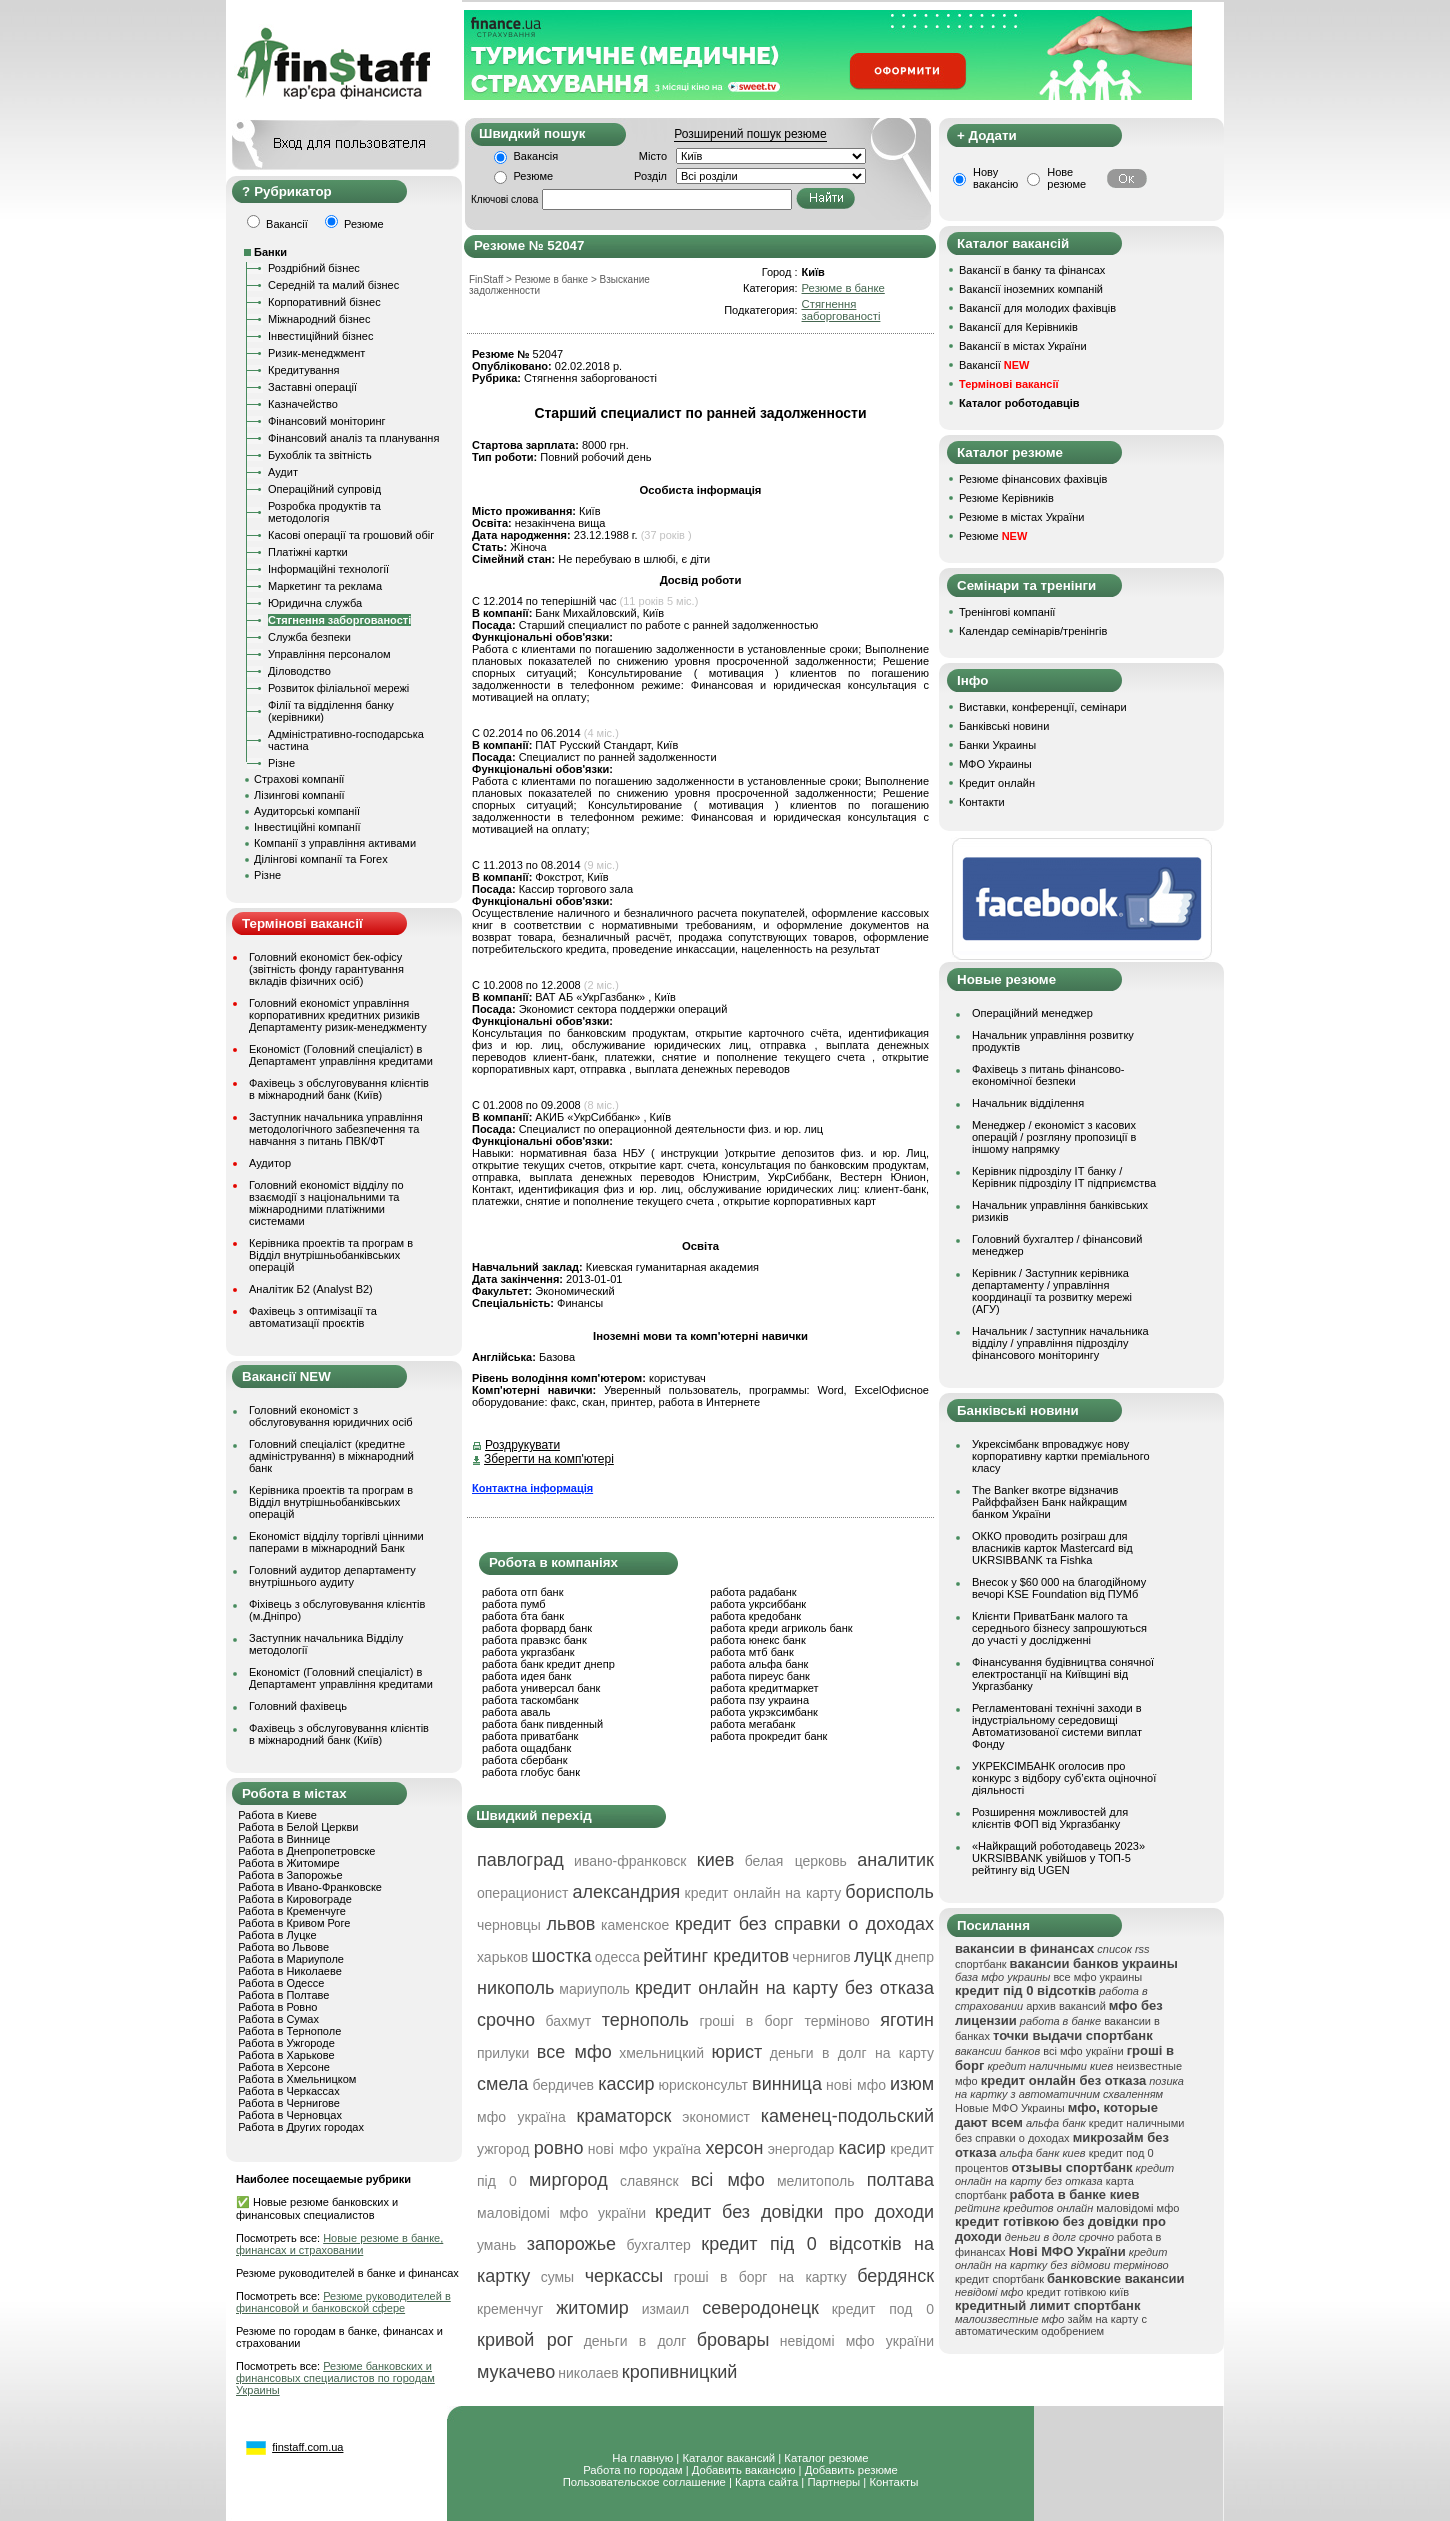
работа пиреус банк (760, 1676)
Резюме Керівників (1006, 498)
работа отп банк (522, 1592)
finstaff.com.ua (307, 2447)
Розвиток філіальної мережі (338, 688)
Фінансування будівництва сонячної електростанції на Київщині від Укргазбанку (1063, 1674)
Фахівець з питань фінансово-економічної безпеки (1048, 1075)
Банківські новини (1004, 726)
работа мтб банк (752, 1652)
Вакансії (994, 365)
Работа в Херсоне (284, 2067)
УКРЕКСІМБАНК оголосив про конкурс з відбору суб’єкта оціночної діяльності (1064, 1778)
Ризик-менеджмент (316, 353)
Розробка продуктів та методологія (324, 512)
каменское (635, 1925)
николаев (588, 2373)
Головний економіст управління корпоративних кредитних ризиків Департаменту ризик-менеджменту (338, 1015)
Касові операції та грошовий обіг (351, 535)
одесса (617, 1957)
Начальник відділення (1028, 1103)
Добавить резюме (851, 2470)
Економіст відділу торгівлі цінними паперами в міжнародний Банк (336, 1542)
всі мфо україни (1083, 2051)
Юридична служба (315, 603)
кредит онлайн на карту (763, 1893)
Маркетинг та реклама (325, 586)
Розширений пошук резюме (750, 134)
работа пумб (514, 1604)
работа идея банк (526, 1676)
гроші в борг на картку (760, 2277)
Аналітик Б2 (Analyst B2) (311, 1289)
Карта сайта (766, 2482)
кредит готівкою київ (1078, 2292)
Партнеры (833, 2482)
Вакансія (536, 156)
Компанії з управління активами (335, 843)
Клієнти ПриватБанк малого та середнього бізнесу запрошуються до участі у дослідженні (1059, 1628)
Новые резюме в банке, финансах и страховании (339, 2244)
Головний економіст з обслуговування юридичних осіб (331, 1416)
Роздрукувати (522, 1445)
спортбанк (981, 1964)
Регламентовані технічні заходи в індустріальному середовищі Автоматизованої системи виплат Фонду (1057, 1726)
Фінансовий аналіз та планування (353, 438)
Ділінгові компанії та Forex (321, 859)
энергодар (801, 2149)
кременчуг (510, 2309)
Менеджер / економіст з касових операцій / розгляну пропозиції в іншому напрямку (1054, 1137)
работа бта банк (523, 1616)
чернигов (821, 1957)
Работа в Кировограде (295, 1899)
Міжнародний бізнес (319, 319)
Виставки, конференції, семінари (1043, 707)
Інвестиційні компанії (307, 827)
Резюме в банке (843, 288)
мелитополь (816, 2181)
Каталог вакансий (728, 2458)
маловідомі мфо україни (561, 2213)
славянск (649, 2181)
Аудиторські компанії (307, 811)
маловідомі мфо (1137, 2208)
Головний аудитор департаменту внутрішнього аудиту (332, 1576)
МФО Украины (995, 764)
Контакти (982, 802)
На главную (642, 2458)
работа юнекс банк (758, 1640)
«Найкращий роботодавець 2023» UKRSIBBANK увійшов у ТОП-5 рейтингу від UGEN (1058, 1858)
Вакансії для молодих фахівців (1037, 308)
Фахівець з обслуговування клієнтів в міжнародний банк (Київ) (339, 1089)
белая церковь (796, 1861)
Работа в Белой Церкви (298, 1827)
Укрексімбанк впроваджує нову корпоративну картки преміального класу (1061, 1456)
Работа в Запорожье (290, 1875)
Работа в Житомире (289, 1863)
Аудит (283, 472)
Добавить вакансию (744, 2470)
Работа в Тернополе (289, 2031)
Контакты (893, 2482)
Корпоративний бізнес (324, 302)
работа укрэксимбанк (764, 1712)
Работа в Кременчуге (292, 1911)
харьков (502, 1957)
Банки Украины (997, 745)
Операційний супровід (324, 489)
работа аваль (516, 1712)
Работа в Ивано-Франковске (310, 1887)
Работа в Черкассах (289, 2091)
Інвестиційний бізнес (320, 336)
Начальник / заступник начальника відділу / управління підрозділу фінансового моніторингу (1060, 1343)
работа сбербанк (524, 1760)
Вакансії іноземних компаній (1031, 289)
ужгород (503, 2149)
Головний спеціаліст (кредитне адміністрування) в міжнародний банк (331, 1456)
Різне (281, 763)
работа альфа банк (759, 1664)
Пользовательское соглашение (644, 2482)
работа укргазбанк (528, 1652)
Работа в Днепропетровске (306, 1851)
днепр (914, 1957)
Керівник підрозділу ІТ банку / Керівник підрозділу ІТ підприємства (1064, 1177)
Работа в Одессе (281, 1983)
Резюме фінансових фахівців (1033, 479)
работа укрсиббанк (758, 1604)
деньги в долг (635, 2341)
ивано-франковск (630, 1861)
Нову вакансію (995, 178)
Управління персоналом (329, 654)
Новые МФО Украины (1010, 2108)
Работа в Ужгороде (286, 2043)
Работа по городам (632, 2470)
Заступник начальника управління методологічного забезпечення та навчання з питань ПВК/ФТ (336, 1129)
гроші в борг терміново (784, 2021)
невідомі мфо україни (857, 2341)
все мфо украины (1097, 1977)
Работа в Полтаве (283, 1995)
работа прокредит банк (768, 1736)
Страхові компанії (299, 779)
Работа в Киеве (277, 1815)
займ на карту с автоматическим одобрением (1051, 2325)
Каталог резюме (826, 2458)
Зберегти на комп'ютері (549, 1459)
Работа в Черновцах (290, 2115)
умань (496, 2245)
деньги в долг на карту (852, 2053)
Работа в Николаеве (290, 1971)
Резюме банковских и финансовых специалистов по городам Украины (335, 2378)
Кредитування (304, 370)
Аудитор (270, 1163)
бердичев (563, 2085)
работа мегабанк (752, 1724)
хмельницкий (661, 2053)
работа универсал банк (541, 1688)
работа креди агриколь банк (781, 1628)
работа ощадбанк (526, 1748)
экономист (716, 2117)
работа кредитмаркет (764, 1688)
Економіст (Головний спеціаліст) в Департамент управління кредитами (341, 1055)
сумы (558, 2277)
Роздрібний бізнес (314, 268)
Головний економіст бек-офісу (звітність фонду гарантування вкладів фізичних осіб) (326, 969)
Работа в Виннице (284, 1839)
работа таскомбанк (530, 1700)
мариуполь (594, 1989)
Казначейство (303, 404)
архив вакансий (1066, 2006)
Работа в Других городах (301, 2127)
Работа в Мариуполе (291, 1959)
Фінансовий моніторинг (327, 421)
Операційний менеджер (1032, 1013)
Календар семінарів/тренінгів (1033, 631)
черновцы (509, 1925)
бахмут (568, 2021)
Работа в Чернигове (289, 2103)
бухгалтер (659, 2245)
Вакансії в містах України (1023, 346)
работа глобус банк (531, 1772)
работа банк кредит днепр (548, 1664)
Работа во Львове (283, 1947)
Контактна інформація (532, 1488)
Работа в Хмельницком (297, 2079)
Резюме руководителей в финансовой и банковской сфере (343, 2302)
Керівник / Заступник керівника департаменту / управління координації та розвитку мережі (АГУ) (1052, 1291)
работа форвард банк (537, 1628)
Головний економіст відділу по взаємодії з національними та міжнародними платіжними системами (326, 1203)
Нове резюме (1066, 178)
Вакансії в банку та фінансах (1032, 270)
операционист (522, 1893)
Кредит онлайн (997, 783)
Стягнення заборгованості (339, 620)
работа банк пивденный (542, 1724)
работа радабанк (753, 1592)
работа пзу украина (759, 1700)
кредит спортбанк (999, 2279)
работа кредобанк (755, 1616)
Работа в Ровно (277, 2007)
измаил (666, 2309)
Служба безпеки (309, 637)
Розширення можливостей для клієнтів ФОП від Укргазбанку (1050, 1818)
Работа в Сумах (278, 2019)
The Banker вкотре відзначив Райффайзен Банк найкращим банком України (1049, 1502)
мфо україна (521, 2117)
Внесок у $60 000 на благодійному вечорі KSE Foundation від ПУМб (1059, 1588)
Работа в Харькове (286, 2055)
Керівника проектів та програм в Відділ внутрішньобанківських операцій (331, 1255)
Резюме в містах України (1021, 517)
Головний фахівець (298, 1706)
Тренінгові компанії (1007, 612)
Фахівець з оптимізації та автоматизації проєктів (313, 1317)
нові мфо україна (644, 2149)
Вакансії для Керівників (1018, 327)
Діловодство (299, 671)
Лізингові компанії (299, 795)
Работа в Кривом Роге (294, 1923)
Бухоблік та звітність (320, 455)
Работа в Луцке (277, 1935)
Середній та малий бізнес (333, 285)
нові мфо (856, 2085)
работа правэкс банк (534, 1640)
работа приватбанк (530, 1736)
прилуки (503, 2053)
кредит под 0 (883, 2309)
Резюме (534, 176)
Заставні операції (312, 387)
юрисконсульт (703, 2085)
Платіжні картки (308, 552)
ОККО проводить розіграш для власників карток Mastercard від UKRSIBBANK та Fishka (1052, 1548)
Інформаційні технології (328, 569)
